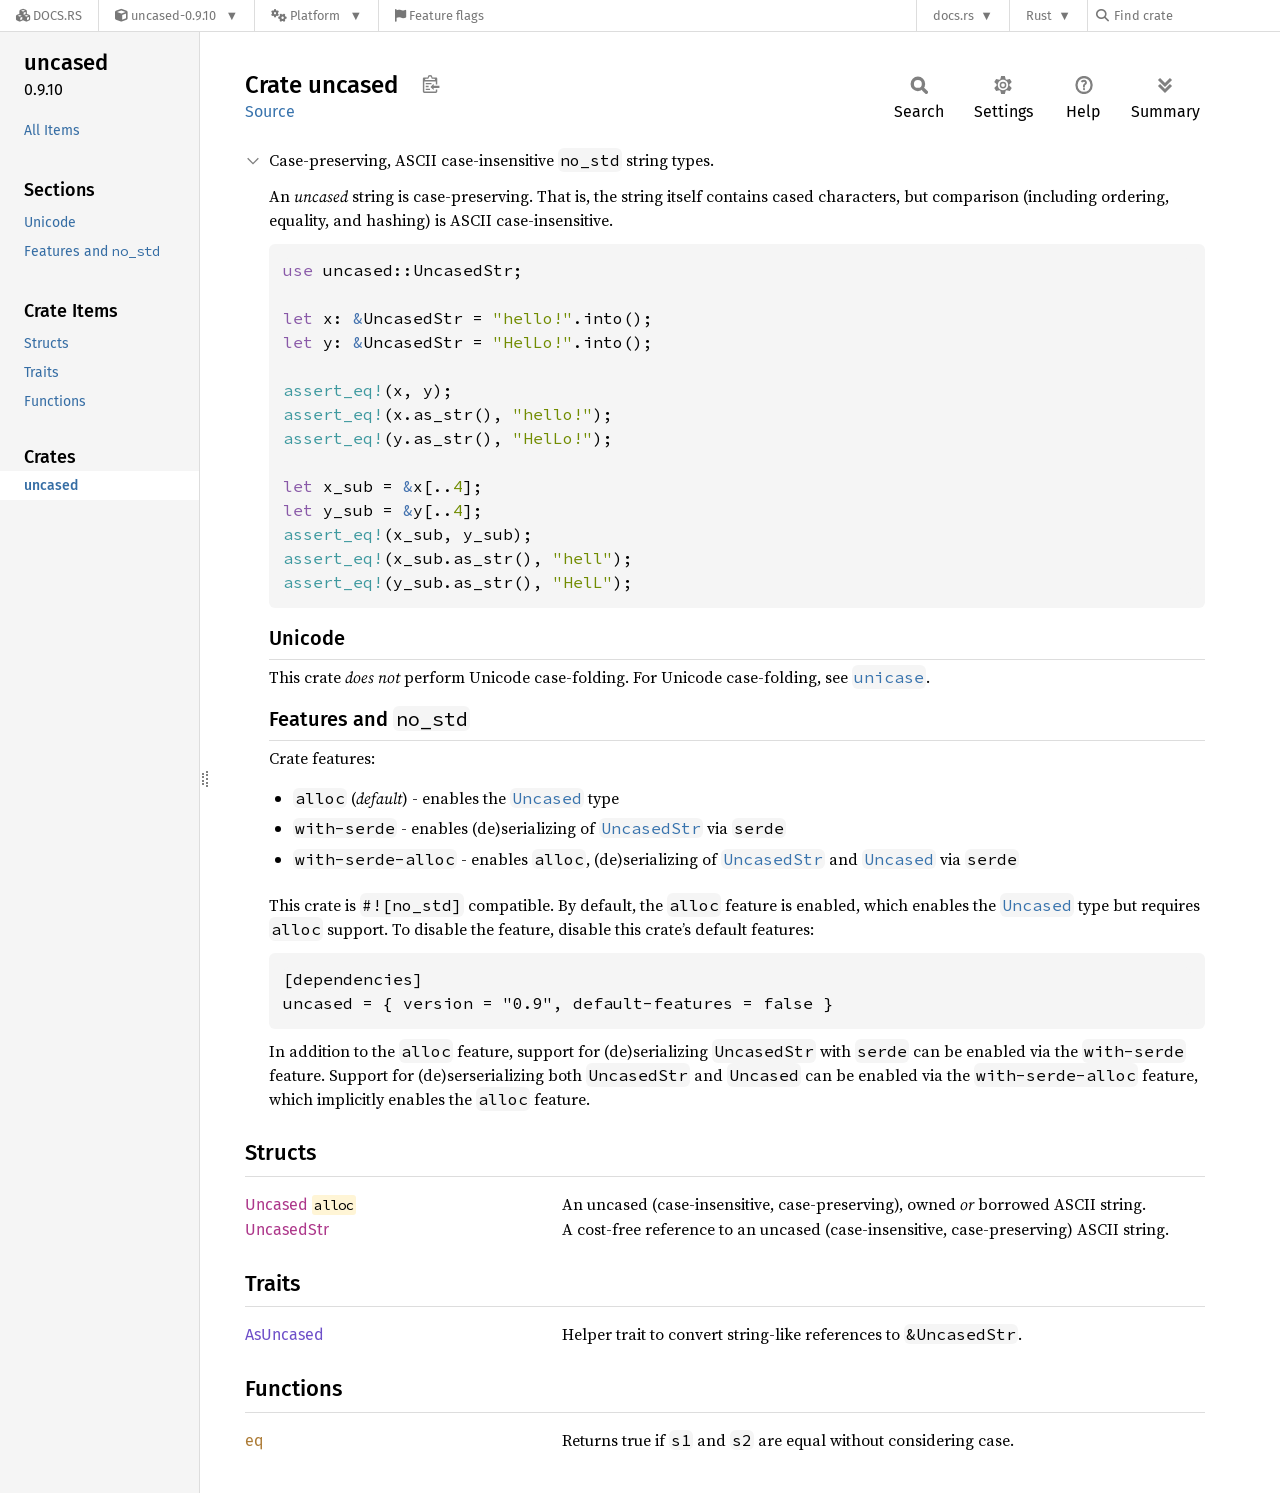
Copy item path (430, 84)
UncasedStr (287, 1229)
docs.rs (953, 15)
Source (270, 111)
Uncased (276, 1204)
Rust (1039, 15)
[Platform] (316, 15)
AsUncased (284, 1334)
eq (254, 1440)
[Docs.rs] (49, 15)
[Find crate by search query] (1196, 15)
